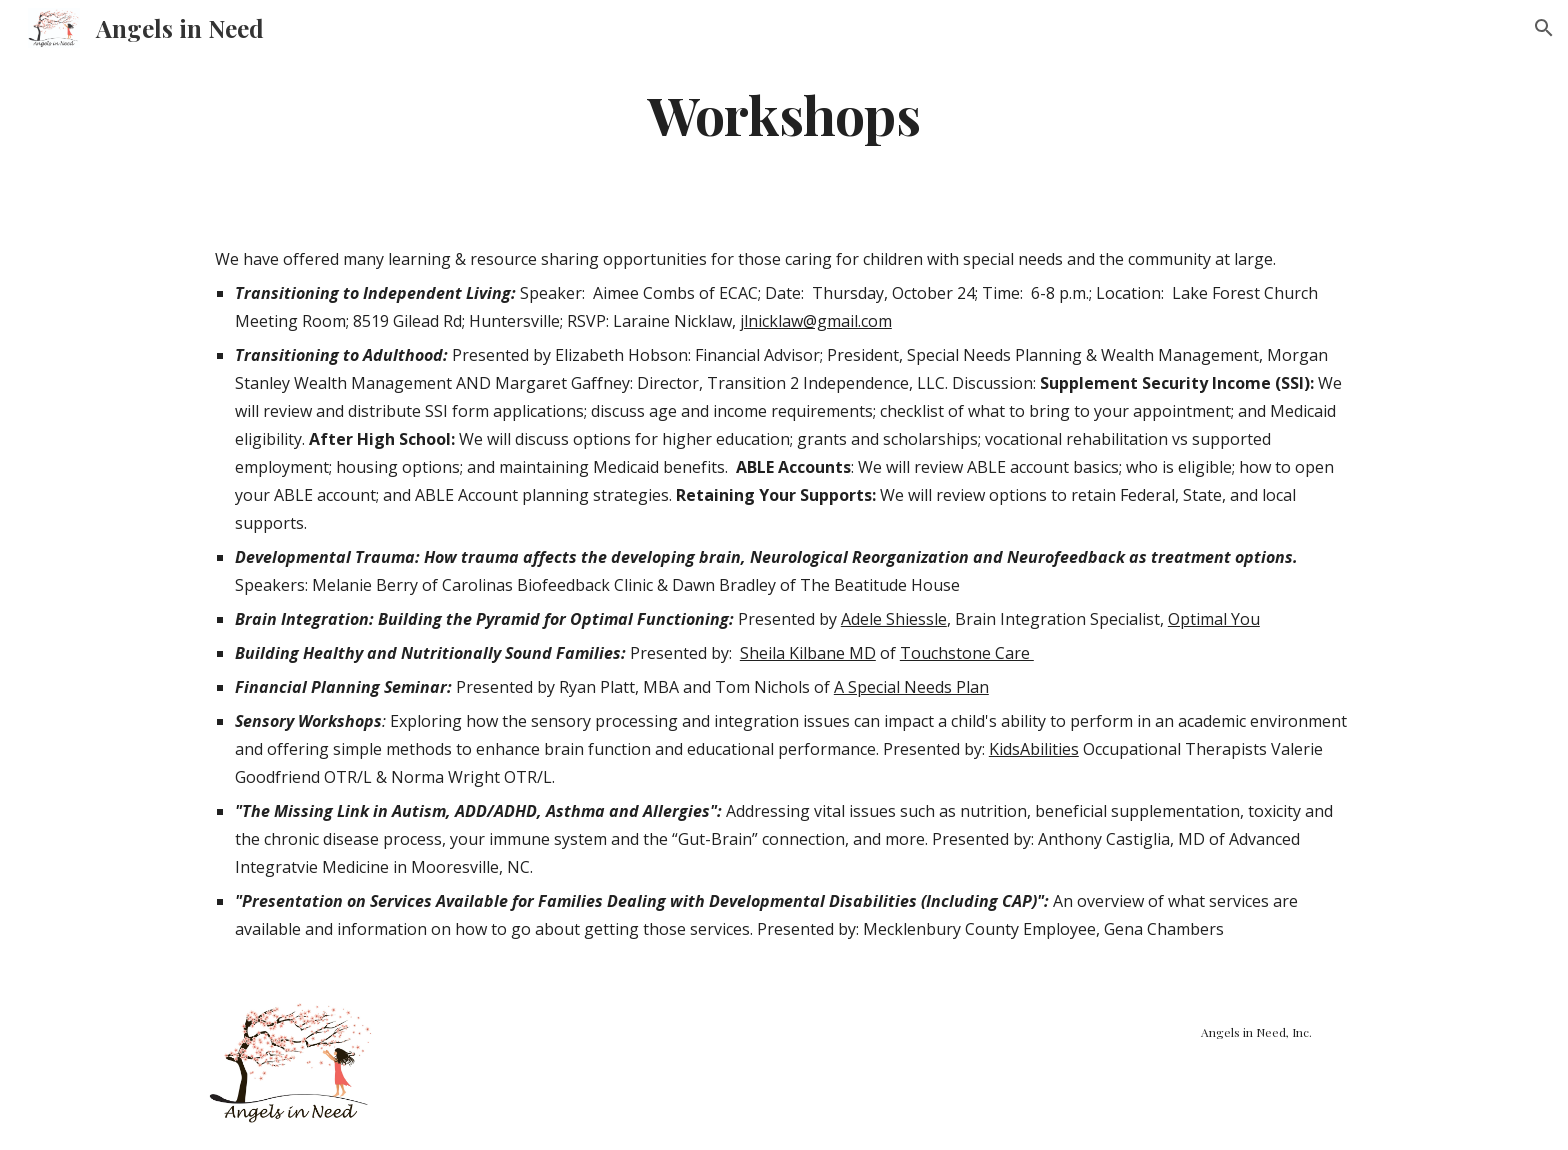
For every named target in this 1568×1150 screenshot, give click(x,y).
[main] (784, 113)
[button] (1544, 28)
